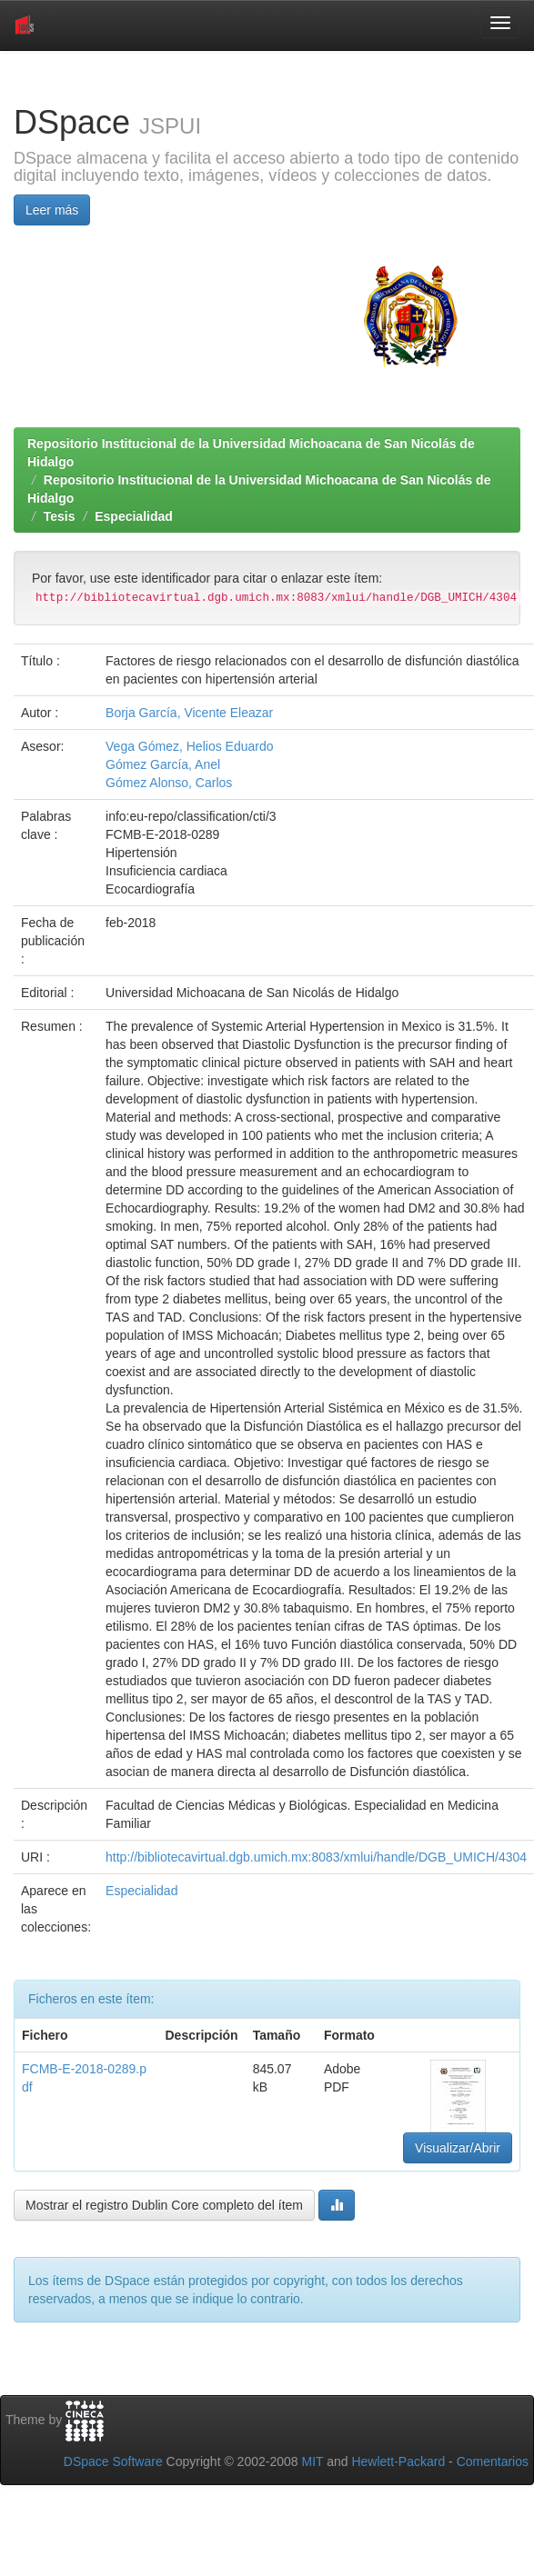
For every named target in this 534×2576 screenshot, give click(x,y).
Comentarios (493, 2461)
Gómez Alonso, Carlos (169, 782)
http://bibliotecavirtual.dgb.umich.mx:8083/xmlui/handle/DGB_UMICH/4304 (316, 1857)
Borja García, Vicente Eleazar (189, 712)
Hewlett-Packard (398, 2461)
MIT (312, 2461)
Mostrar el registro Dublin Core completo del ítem (164, 2205)
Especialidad (134, 516)
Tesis (60, 516)
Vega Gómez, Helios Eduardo (189, 746)
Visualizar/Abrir (457, 2148)
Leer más (51, 210)
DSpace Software (113, 2461)
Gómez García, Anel (163, 764)
